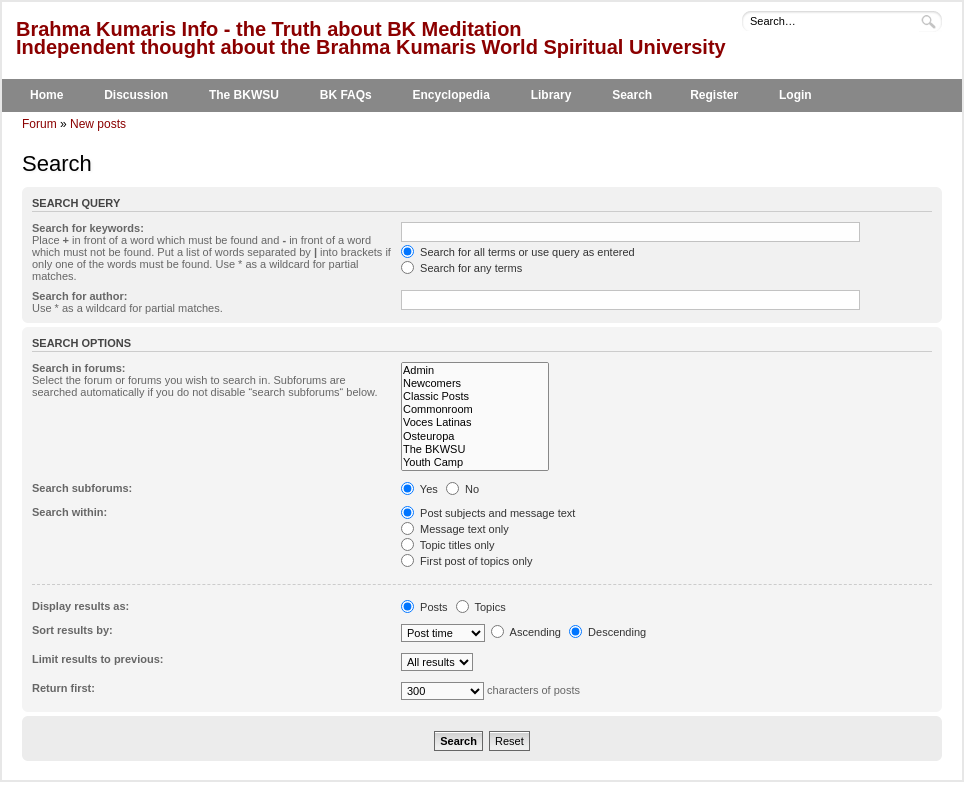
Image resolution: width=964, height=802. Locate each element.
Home (46, 95)
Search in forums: (79, 368)
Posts (424, 607)
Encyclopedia (451, 95)
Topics (481, 607)
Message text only (455, 529)
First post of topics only (467, 561)
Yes (419, 489)
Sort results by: (72, 630)
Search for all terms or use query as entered (518, 252)
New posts (98, 124)
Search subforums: (82, 488)
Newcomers (475, 383)
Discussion (136, 95)
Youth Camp (475, 462)
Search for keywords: (88, 228)
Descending (607, 632)
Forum (39, 124)
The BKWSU (244, 95)
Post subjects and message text (488, 513)
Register (714, 95)
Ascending (526, 632)
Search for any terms (461, 268)
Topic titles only (447, 545)
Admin (475, 370)
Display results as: (80, 606)
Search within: (69, 512)
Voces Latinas (475, 422)
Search (632, 95)
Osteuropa (475, 436)
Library (551, 95)
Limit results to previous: (97, 659)
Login (795, 95)
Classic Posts (475, 396)
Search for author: (79, 296)
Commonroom (475, 409)
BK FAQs (346, 95)
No (462, 489)
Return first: (63, 688)
